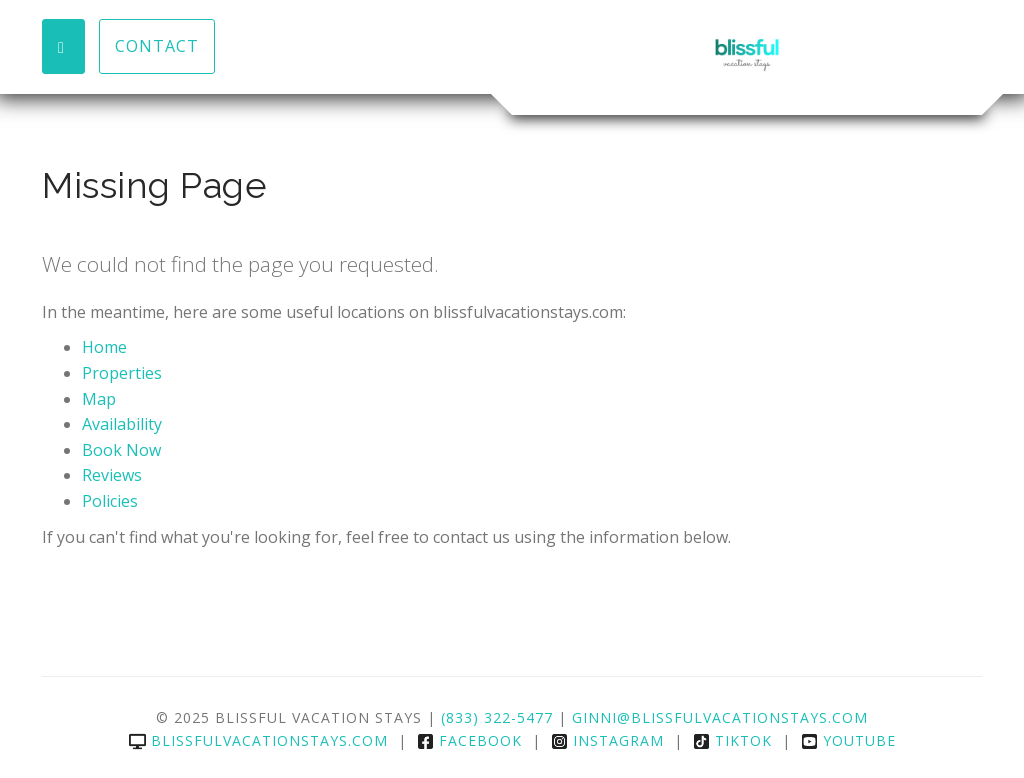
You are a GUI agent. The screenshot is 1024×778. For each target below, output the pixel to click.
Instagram (607, 740)
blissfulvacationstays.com (258, 740)
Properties (122, 373)
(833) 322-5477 (497, 717)
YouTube (848, 740)
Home (104, 347)
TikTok (732, 740)
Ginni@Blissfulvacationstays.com (720, 717)
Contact (157, 46)
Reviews (112, 475)
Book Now (121, 450)
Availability (122, 424)
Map (99, 399)
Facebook (469, 740)
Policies (110, 501)
